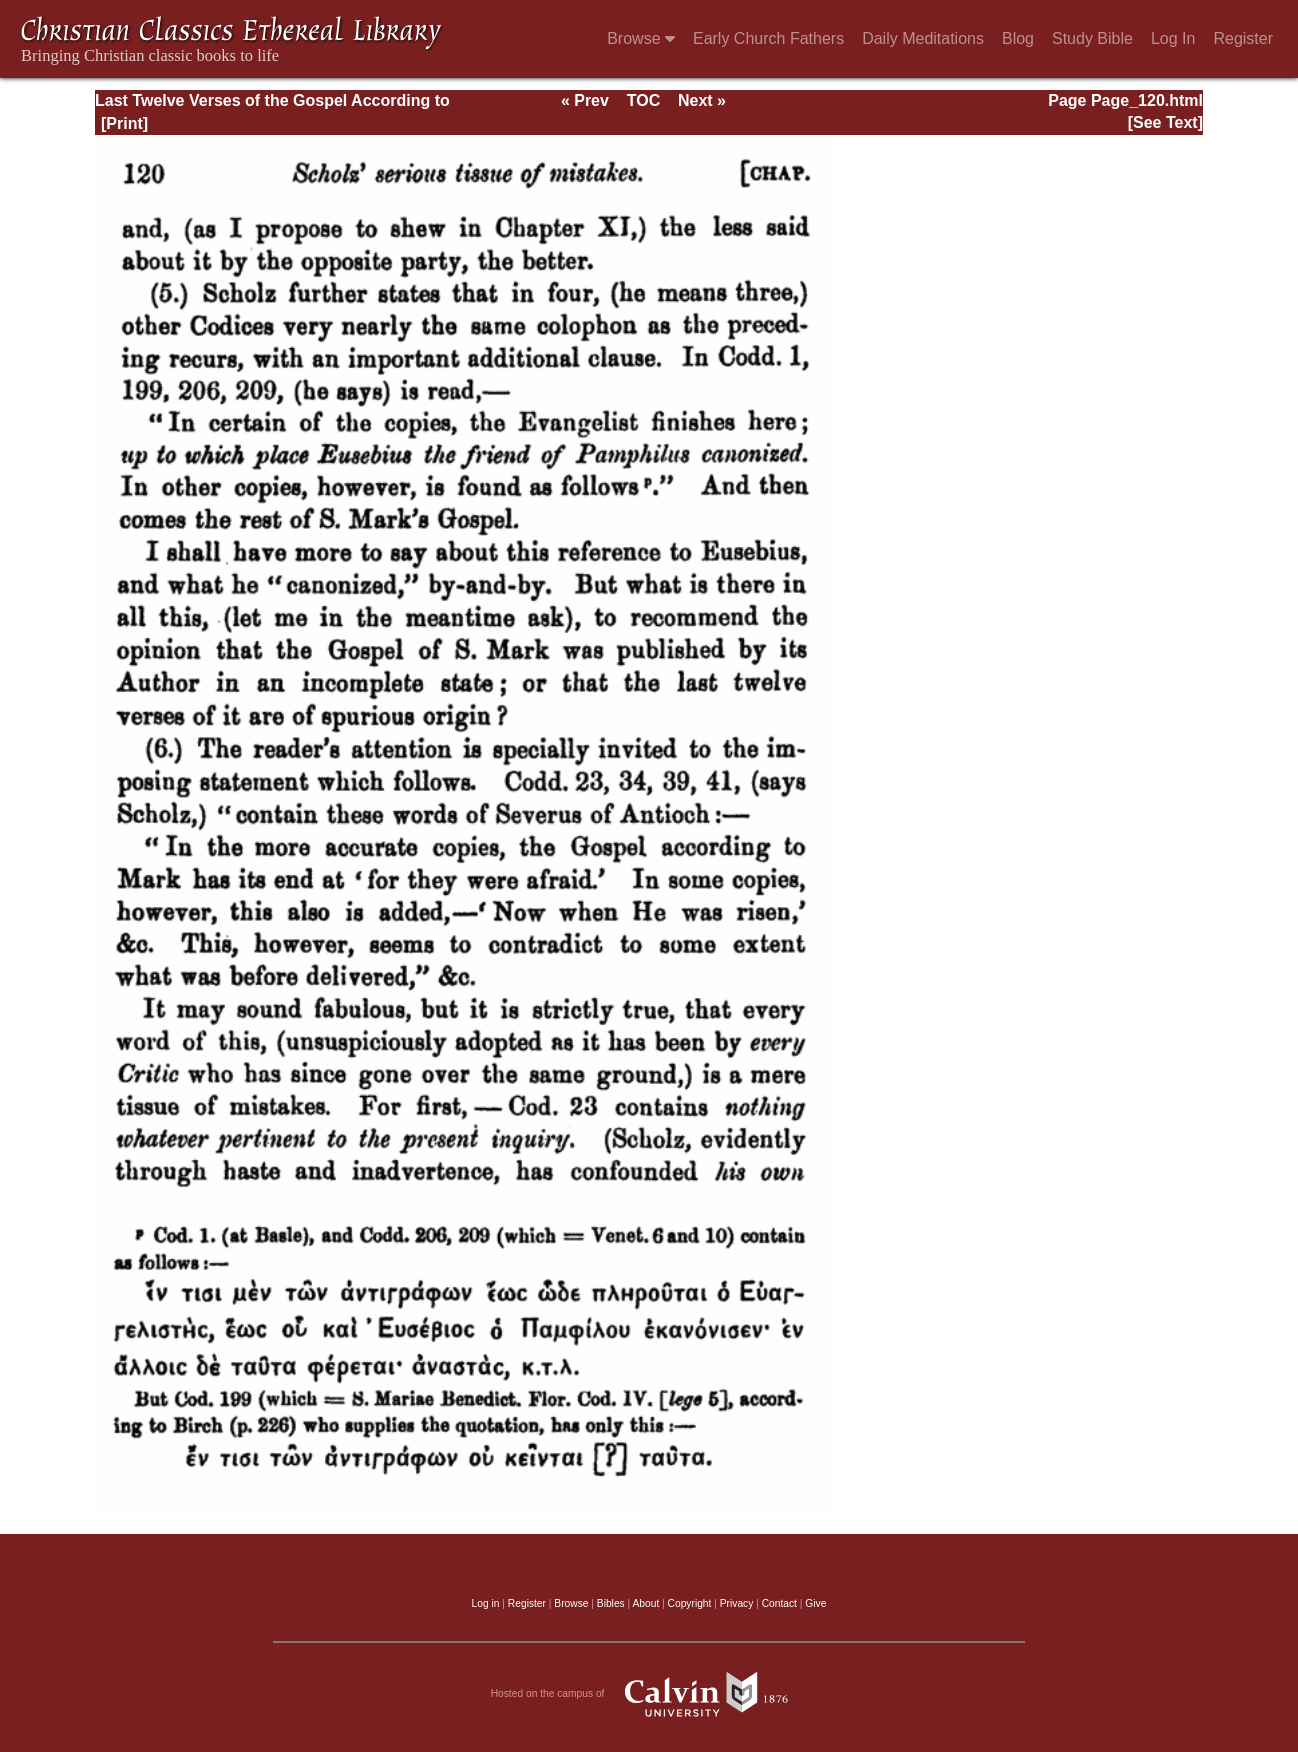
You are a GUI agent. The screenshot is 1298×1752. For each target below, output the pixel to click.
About (645, 1603)
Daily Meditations (923, 38)
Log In (1173, 38)
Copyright (690, 1603)
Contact (779, 1603)
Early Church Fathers (768, 38)
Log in (486, 1603)
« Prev (585, 100)
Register (1243, 38)
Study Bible (1092, 38)
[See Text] (1165, 122)
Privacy (737, 1603)
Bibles (611, 1603)
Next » (702, 100)
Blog (1018, 38)
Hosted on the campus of (649, 1694)
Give (815, 1603)
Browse (641, 38)
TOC (643, 100)
